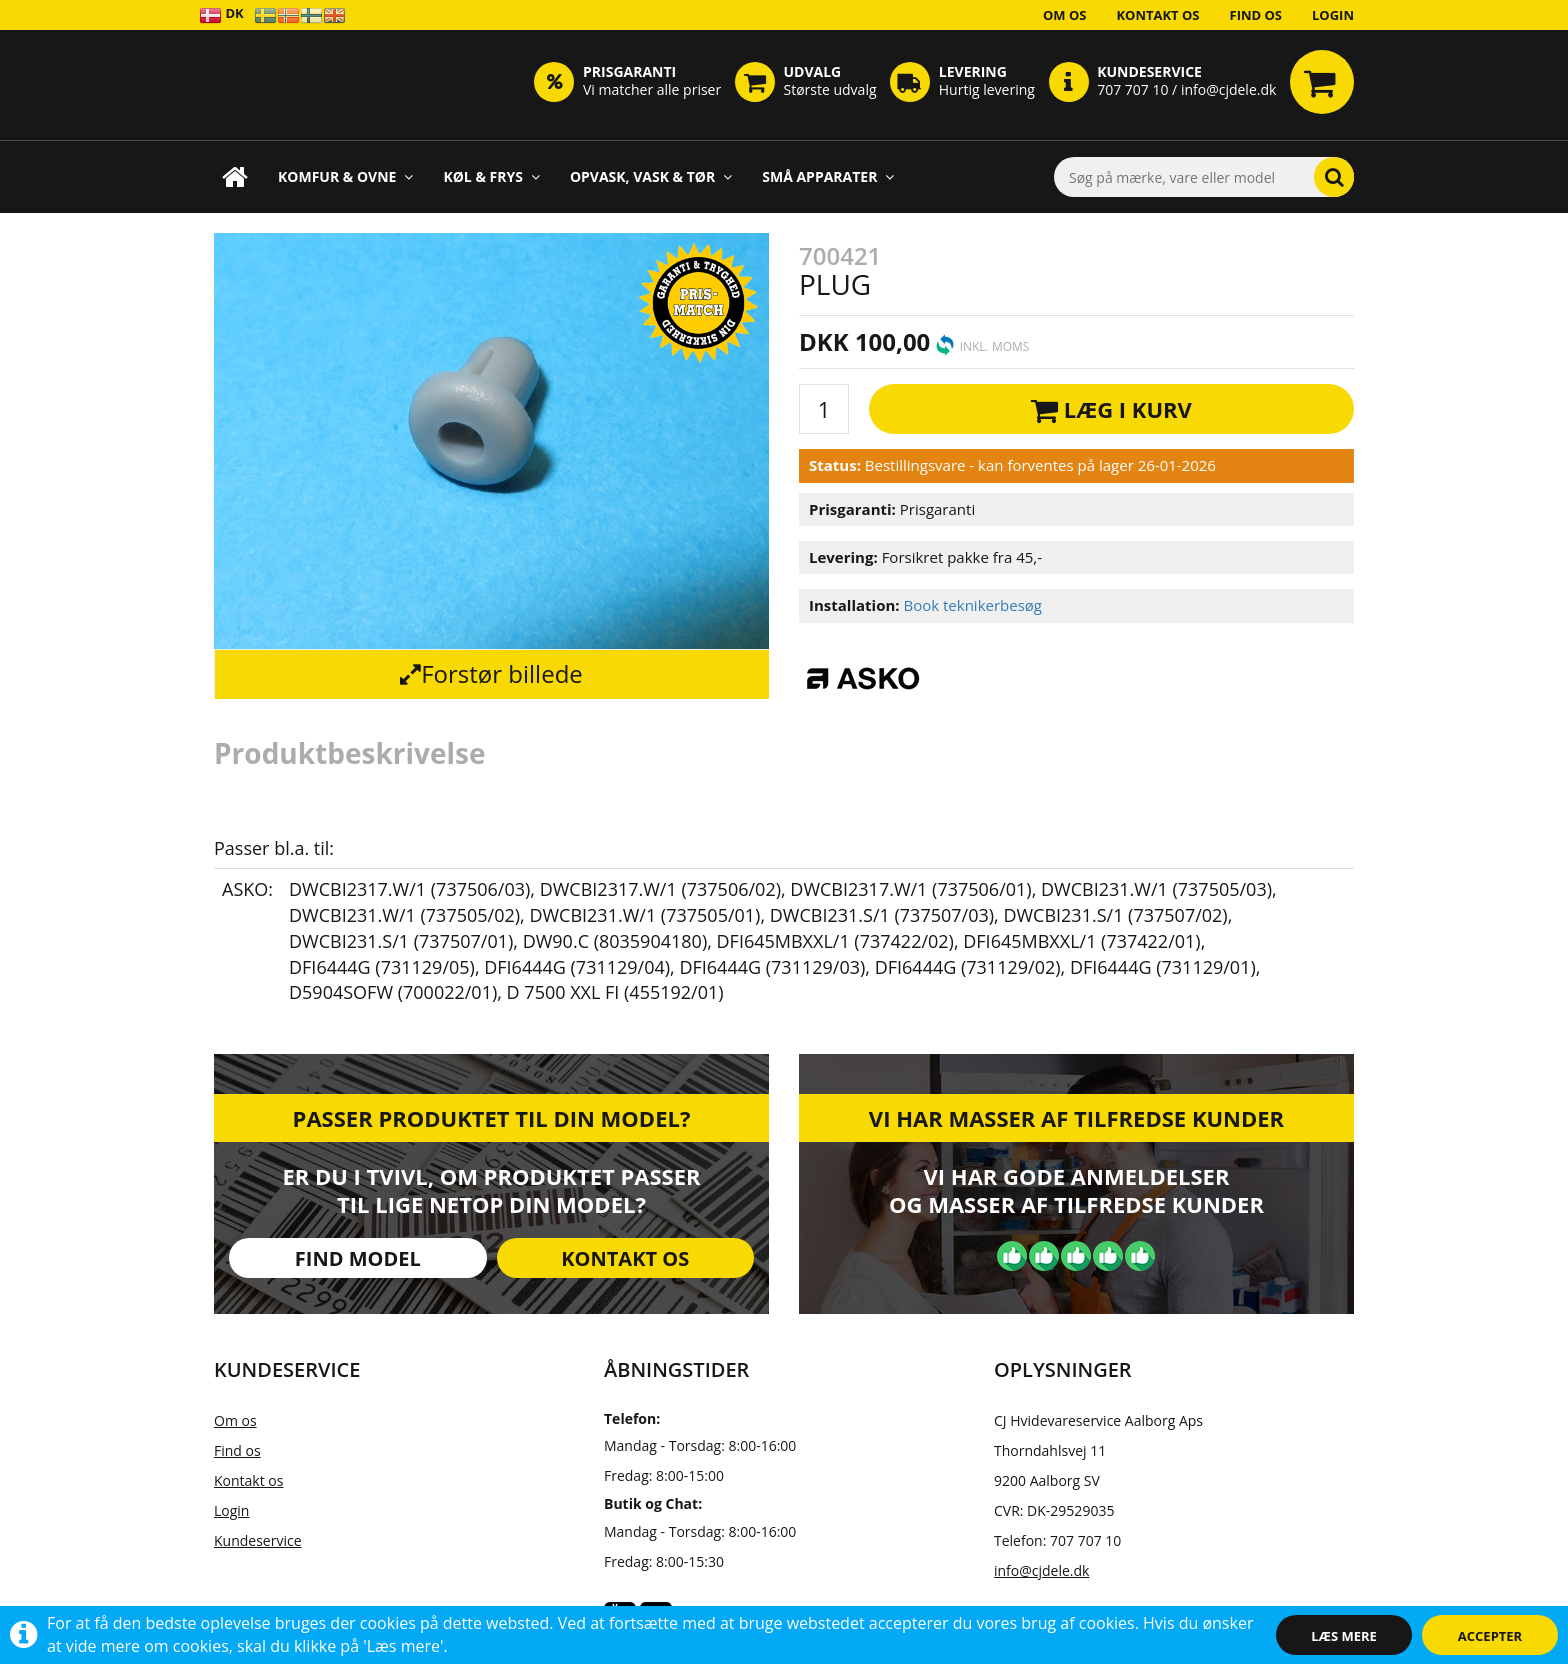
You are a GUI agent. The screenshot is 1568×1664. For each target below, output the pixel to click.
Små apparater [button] (828, 176)
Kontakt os (1157, 15)
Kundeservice (258, 1540)
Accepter (1490, 1636)
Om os (1065, 15)
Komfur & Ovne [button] (345, 176)
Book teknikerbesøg (972, 605)
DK (221, 14)
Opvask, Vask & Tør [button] (651, 176)
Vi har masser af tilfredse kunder (1076, 1118)
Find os (1256, 15)
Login (1333, 15)
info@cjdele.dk (1041, 1570)
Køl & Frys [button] (491, 176)
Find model (358, 1258)
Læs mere (1344, 1636)
